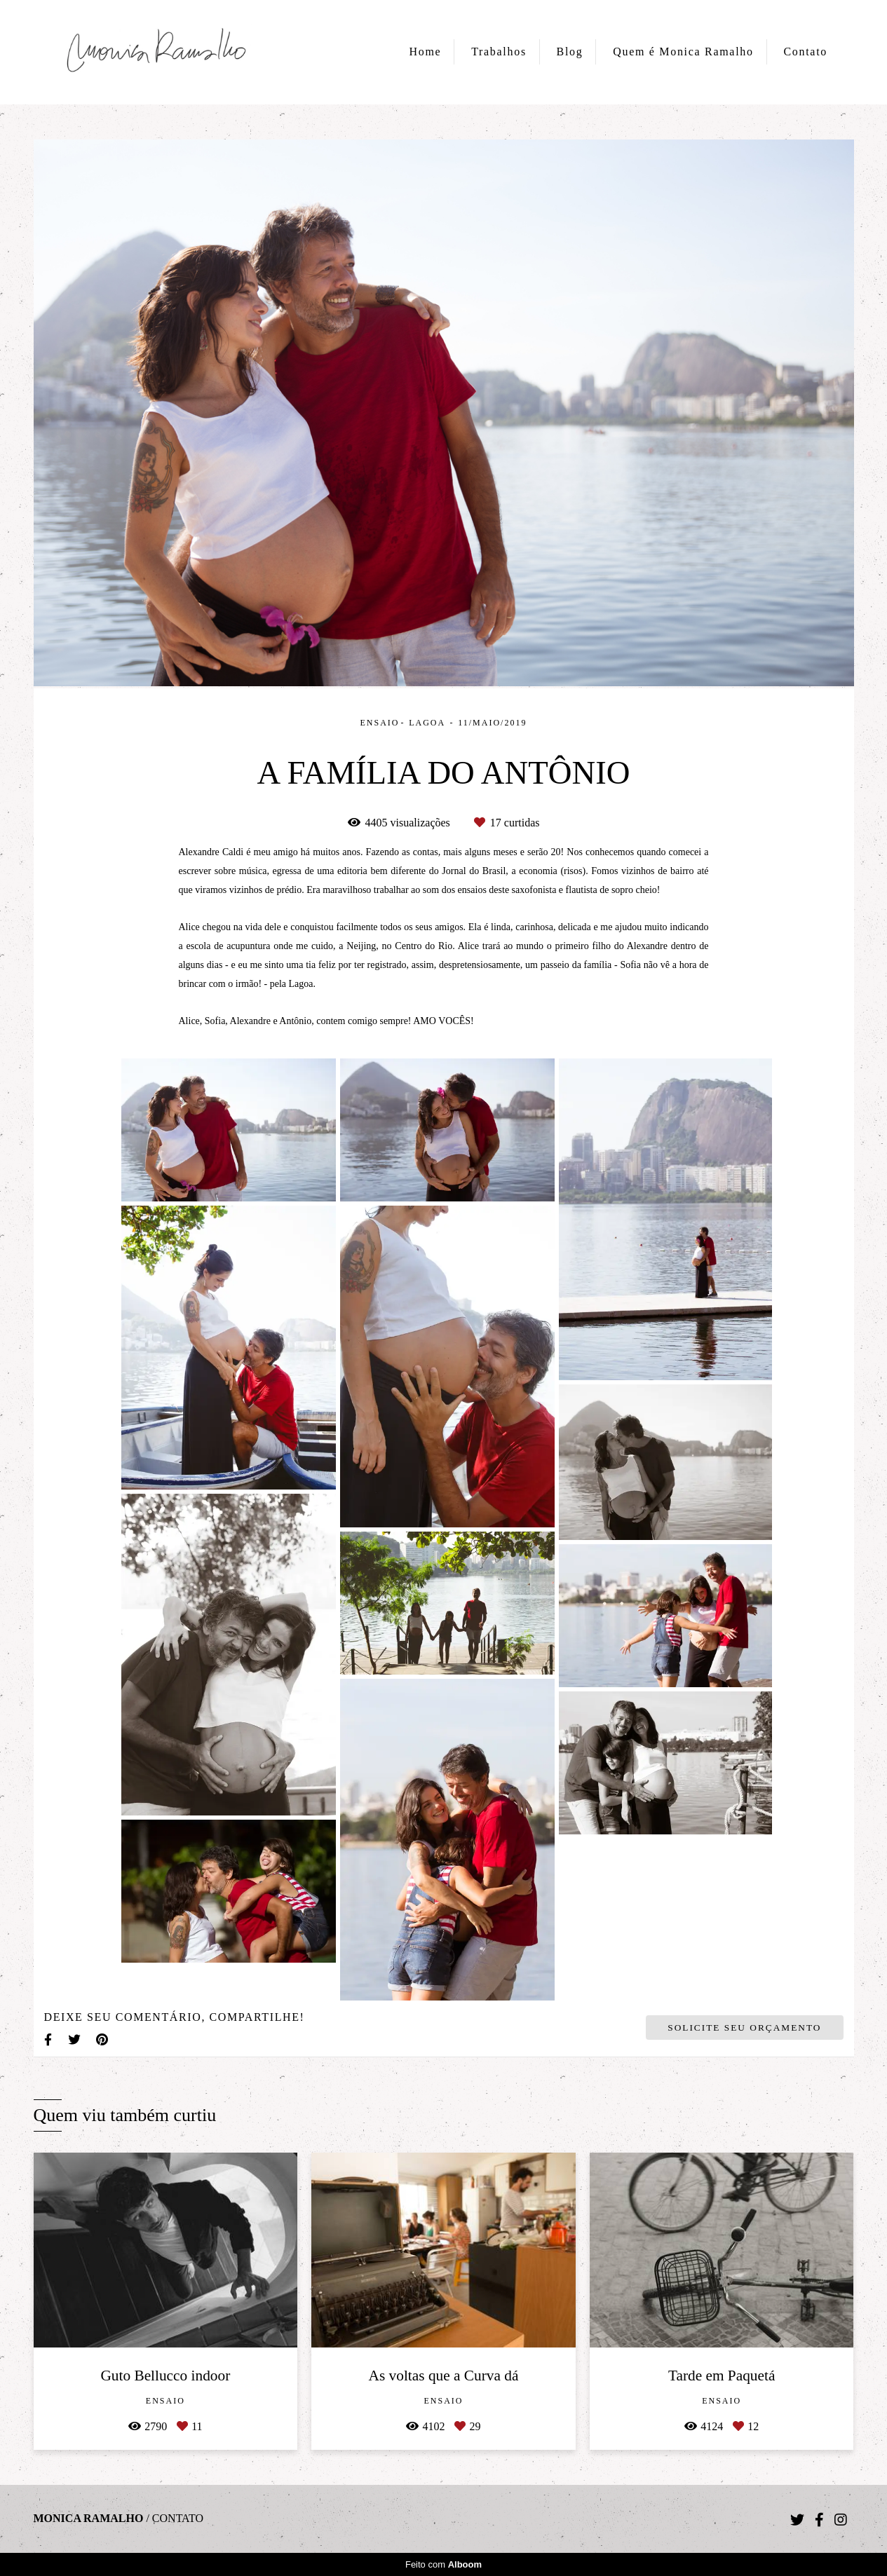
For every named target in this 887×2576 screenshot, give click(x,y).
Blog (570, 51)
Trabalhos (499, 51)
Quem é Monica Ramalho (683, 51)
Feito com (443, 2564)
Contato (805, 51)
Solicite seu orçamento (744, 2027)
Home (425, 51)
